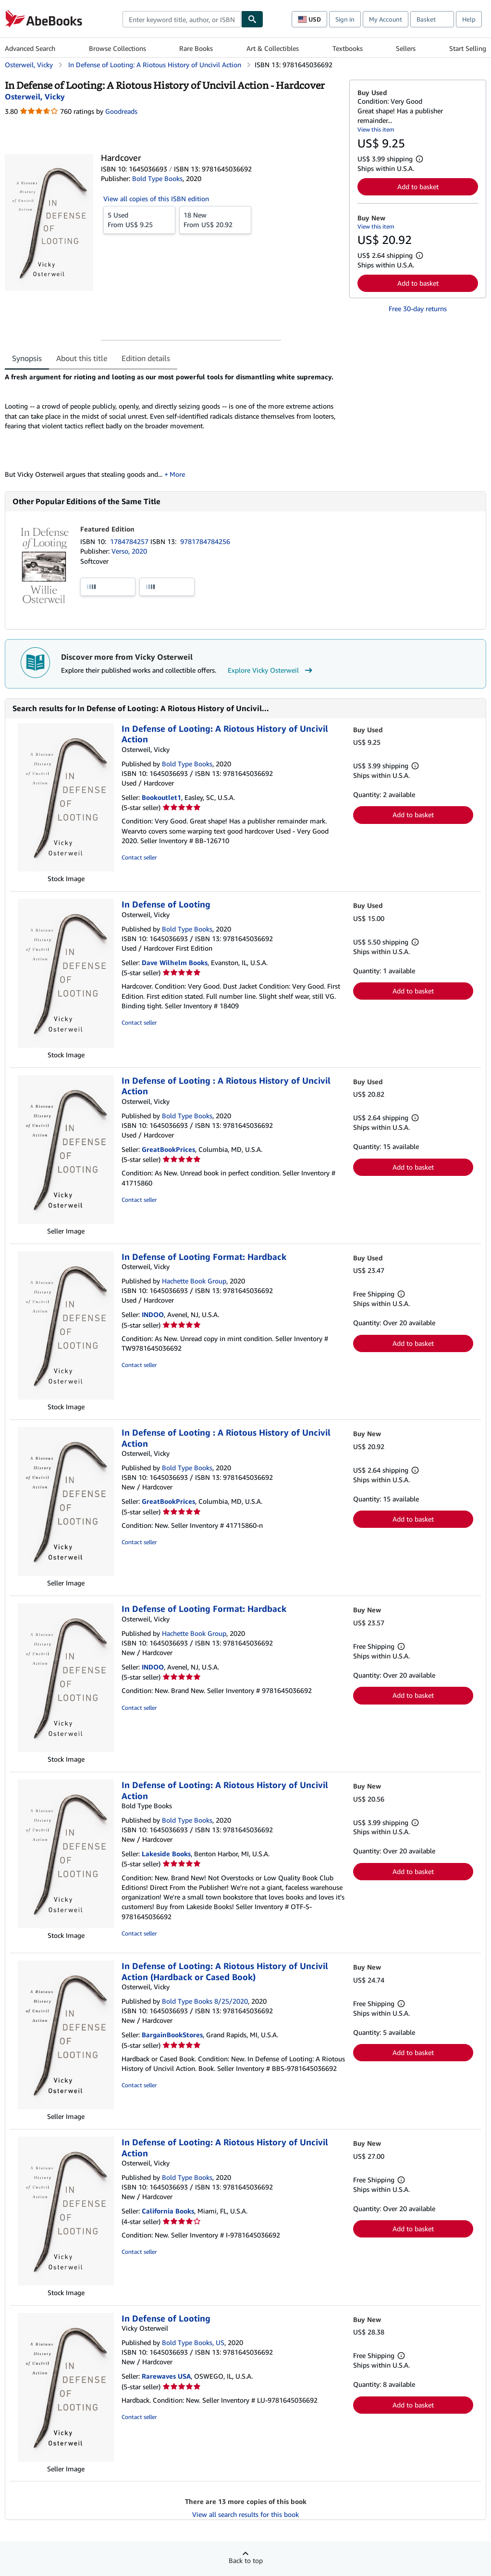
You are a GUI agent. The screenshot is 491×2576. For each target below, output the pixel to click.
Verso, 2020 (129, 551)
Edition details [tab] (146, 358)
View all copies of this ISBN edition (156, 198)
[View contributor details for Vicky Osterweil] (35, 96)
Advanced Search (30, 48)
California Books (168, 2211)
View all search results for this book (245, 2514)
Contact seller (139, 857)
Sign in (345, 19)
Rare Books (196, 48)
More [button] (177, 474)
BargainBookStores (172, 2035)
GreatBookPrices (168, 1149)
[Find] (252, 19)
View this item (375, 129)
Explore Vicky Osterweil (271, 670)
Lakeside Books (166, 1854)
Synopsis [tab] (27, 358)
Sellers (406, 48)
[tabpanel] (173, 425)
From (139, 219)
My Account (385, 19)
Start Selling (467, 48)
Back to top (246, 2560)
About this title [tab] (81, 358)
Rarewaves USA (166, 2376)
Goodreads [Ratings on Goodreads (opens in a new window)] (121, 111)
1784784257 (130, 541)
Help (469, 19)
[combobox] (182, 19)
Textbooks (347, 48)
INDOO (153, 1314)
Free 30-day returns (418, 308)
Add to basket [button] (418, 186)
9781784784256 (205, 541)
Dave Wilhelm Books (175, 962)
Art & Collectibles (272, 48)
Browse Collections (117, 48)
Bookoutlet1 (161, 797)
